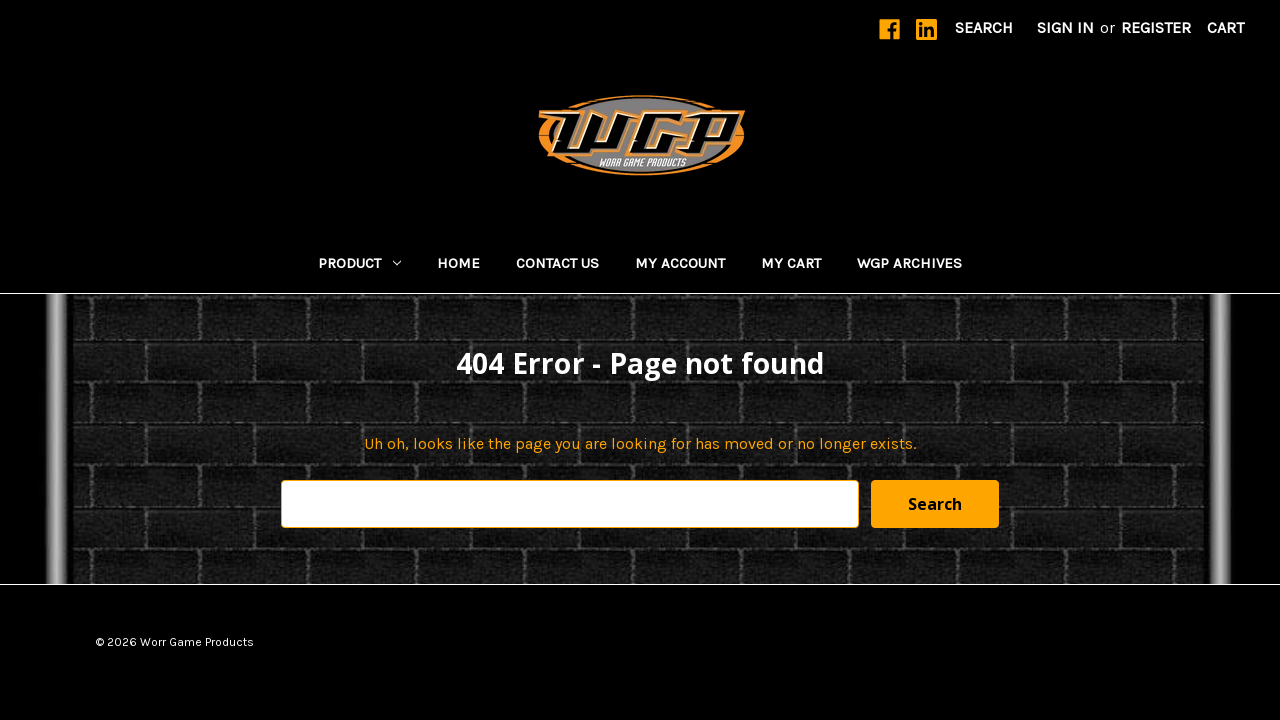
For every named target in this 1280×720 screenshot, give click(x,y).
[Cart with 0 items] (1225, 28)
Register (1156, 27)
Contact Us (557, 263)
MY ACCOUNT (680, 263)
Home (458, 263)
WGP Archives (909, 263)
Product (359, 263)
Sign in (1065, 27)
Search (984, 27)
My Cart (791, 263)
